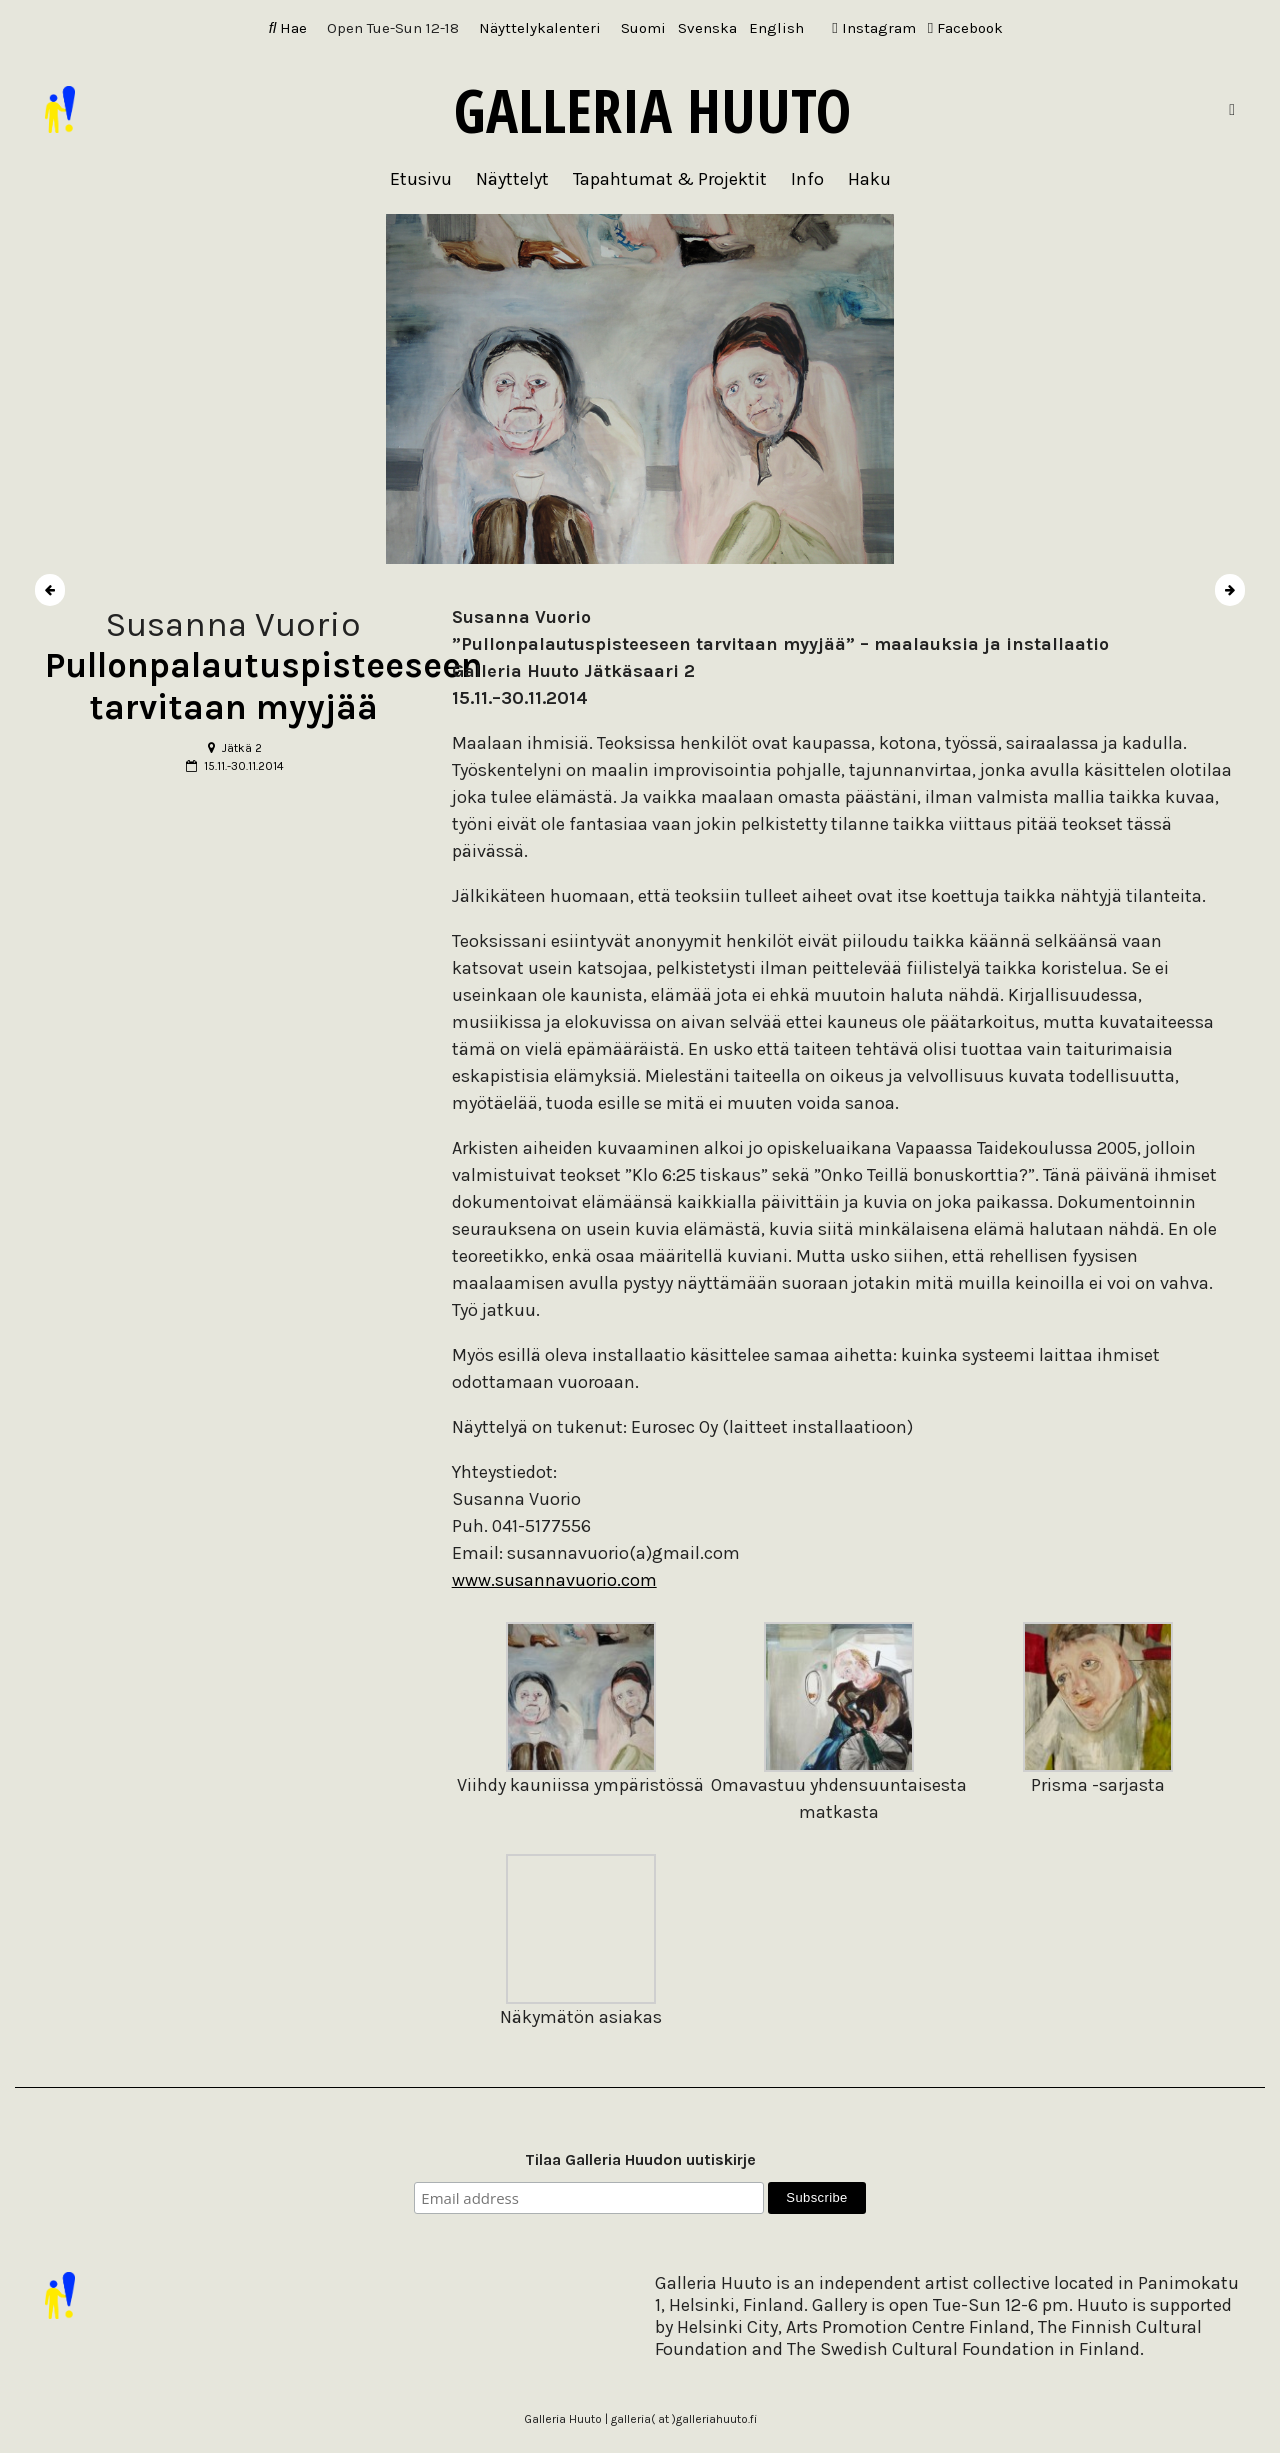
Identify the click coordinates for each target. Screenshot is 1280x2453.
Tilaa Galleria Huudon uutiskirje (640, 2159)
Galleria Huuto (652, 110)
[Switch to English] (776, 28)
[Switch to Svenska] (707, 28)
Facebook (965, 28)
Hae (288, 28)
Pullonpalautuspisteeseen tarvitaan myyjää (264, 686)
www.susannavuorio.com (554, 1580)
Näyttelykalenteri (540, 28)
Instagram (873, 28)
